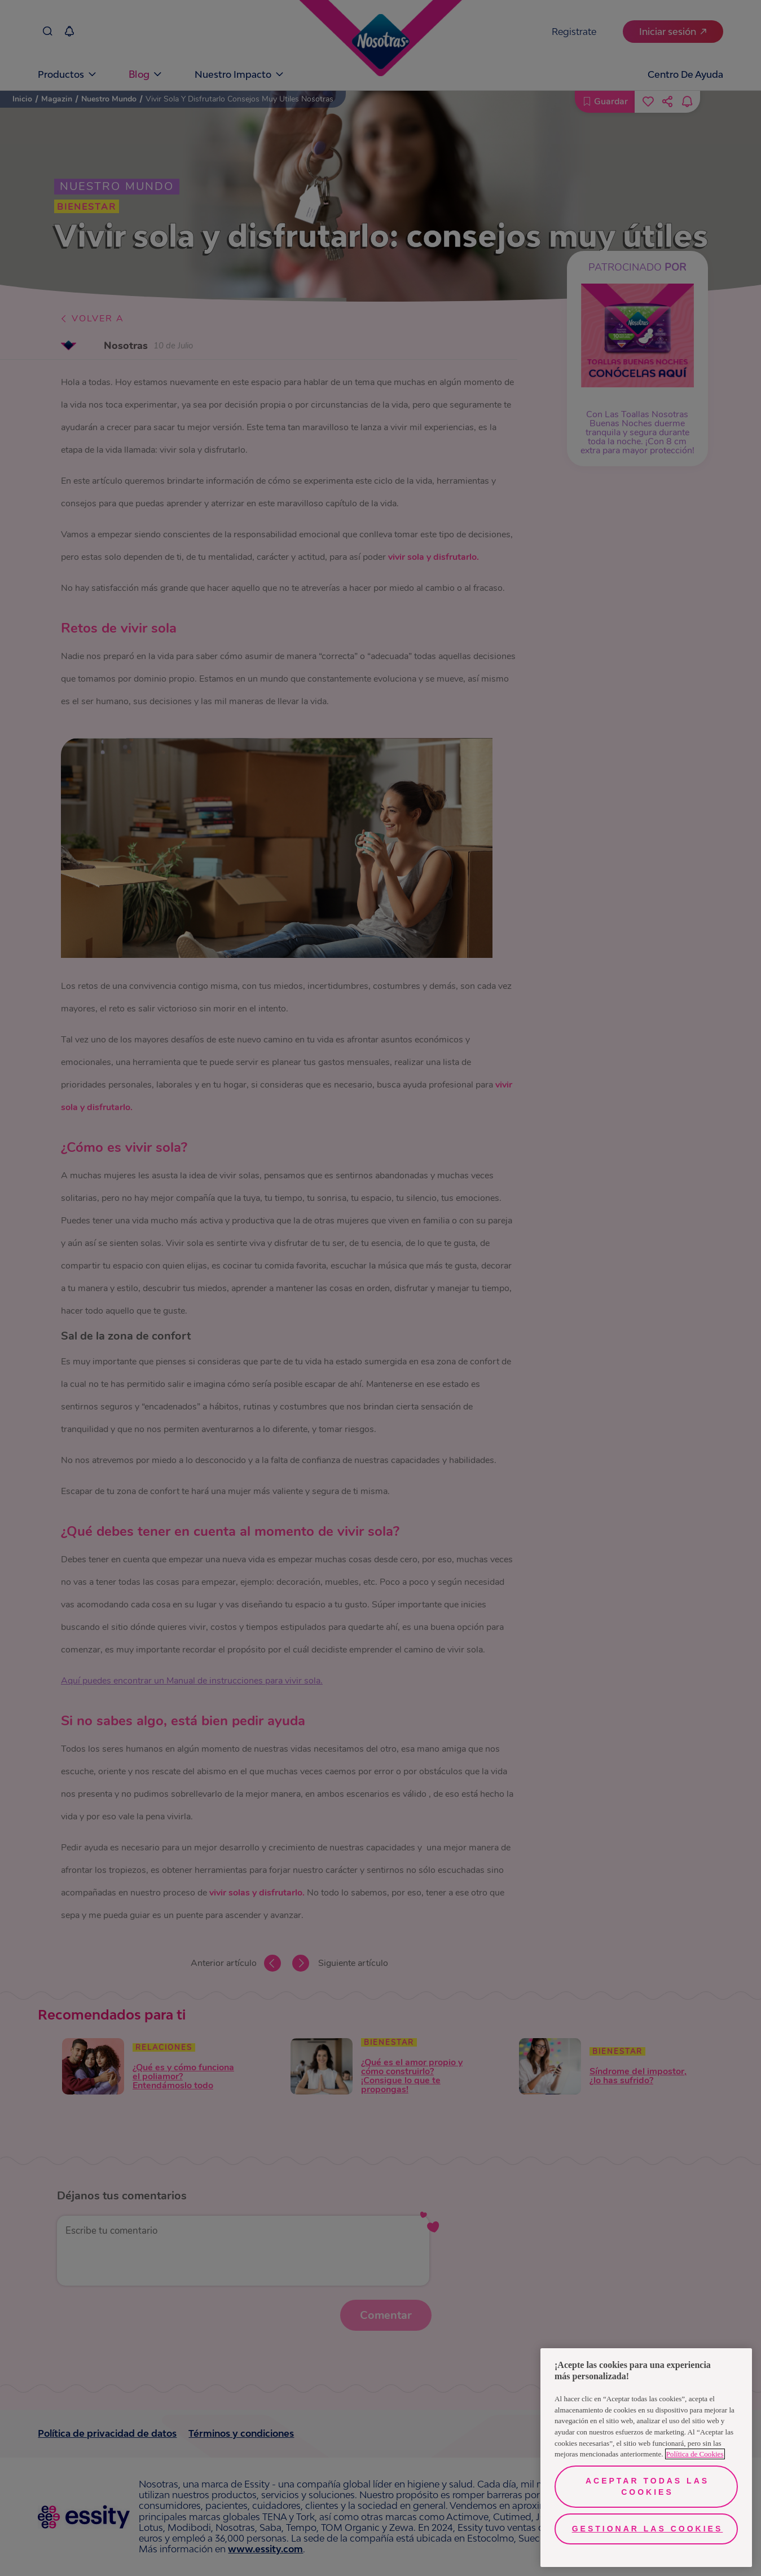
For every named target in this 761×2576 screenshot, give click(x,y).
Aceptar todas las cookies (647, 2486)
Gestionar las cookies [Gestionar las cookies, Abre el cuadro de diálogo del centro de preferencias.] (647, 2528)
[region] (646, 2457)
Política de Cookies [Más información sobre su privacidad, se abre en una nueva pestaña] (695, 2454)
